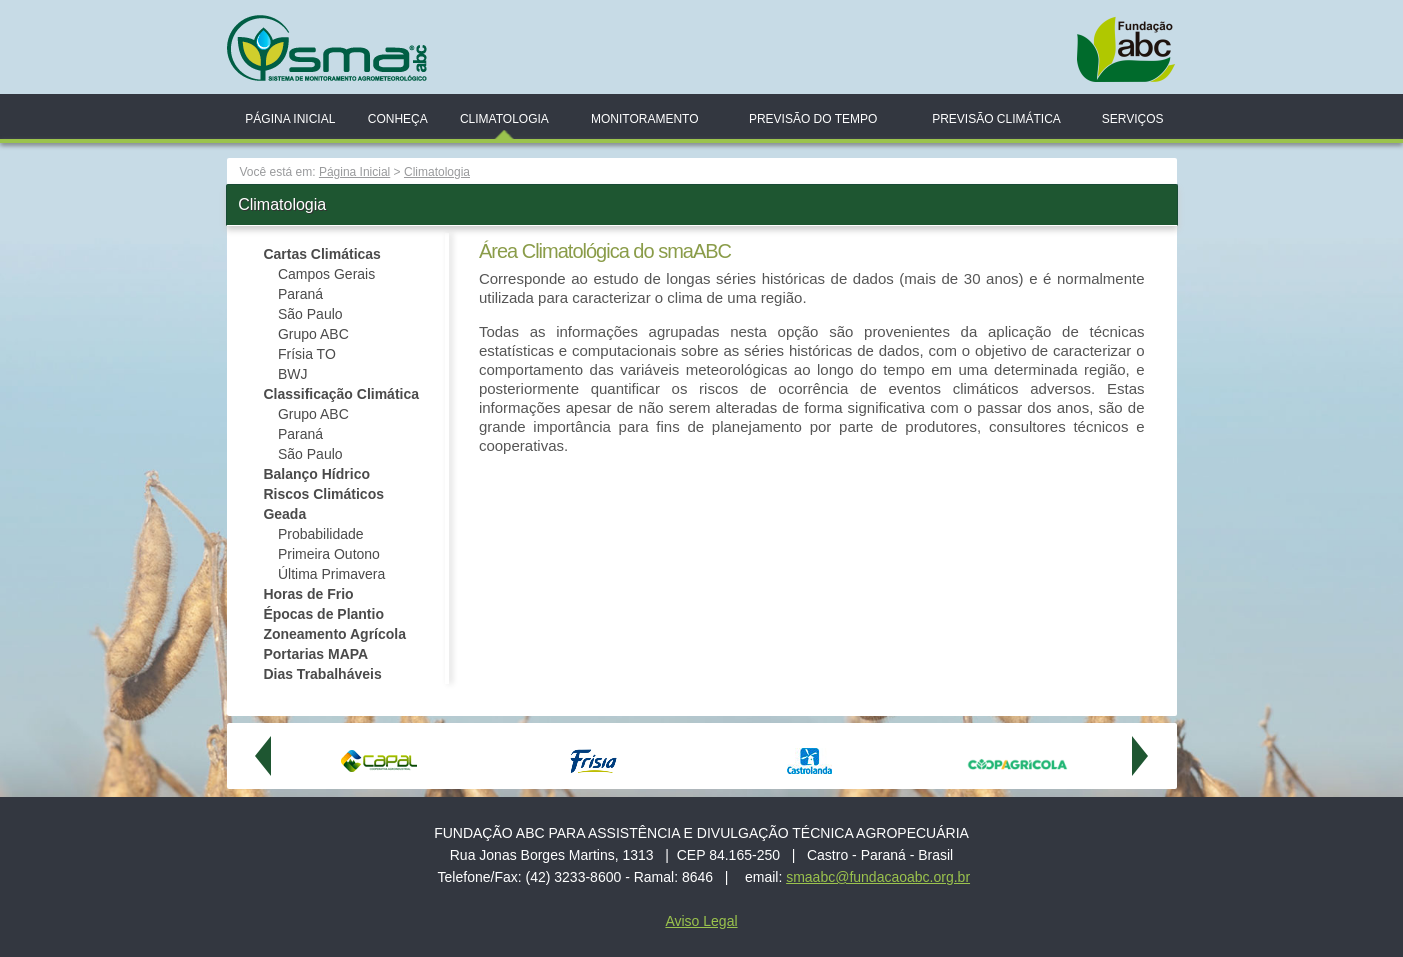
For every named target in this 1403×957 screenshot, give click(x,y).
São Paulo (310, 314)
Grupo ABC (315, 334)
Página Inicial (290, 119)
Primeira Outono (329, 554)
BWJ (293, 374)
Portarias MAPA (315, 654)
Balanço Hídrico (316, 474)
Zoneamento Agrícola (334, 634)
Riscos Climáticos (323, 494)
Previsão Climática (996, 119)
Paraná (300, 294)
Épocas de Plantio (323, 614)
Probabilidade (321, 534)
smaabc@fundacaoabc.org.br (878, 877)
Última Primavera (331, 574)
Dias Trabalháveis (322, 674)
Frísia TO (307, 354)
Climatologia (504, 119)
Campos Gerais (326, 274)
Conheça (398, 119)
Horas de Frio (308, 594)
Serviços (1133, 119)
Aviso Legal (701, 921)
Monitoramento (645, 119)
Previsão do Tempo (813, 119)
